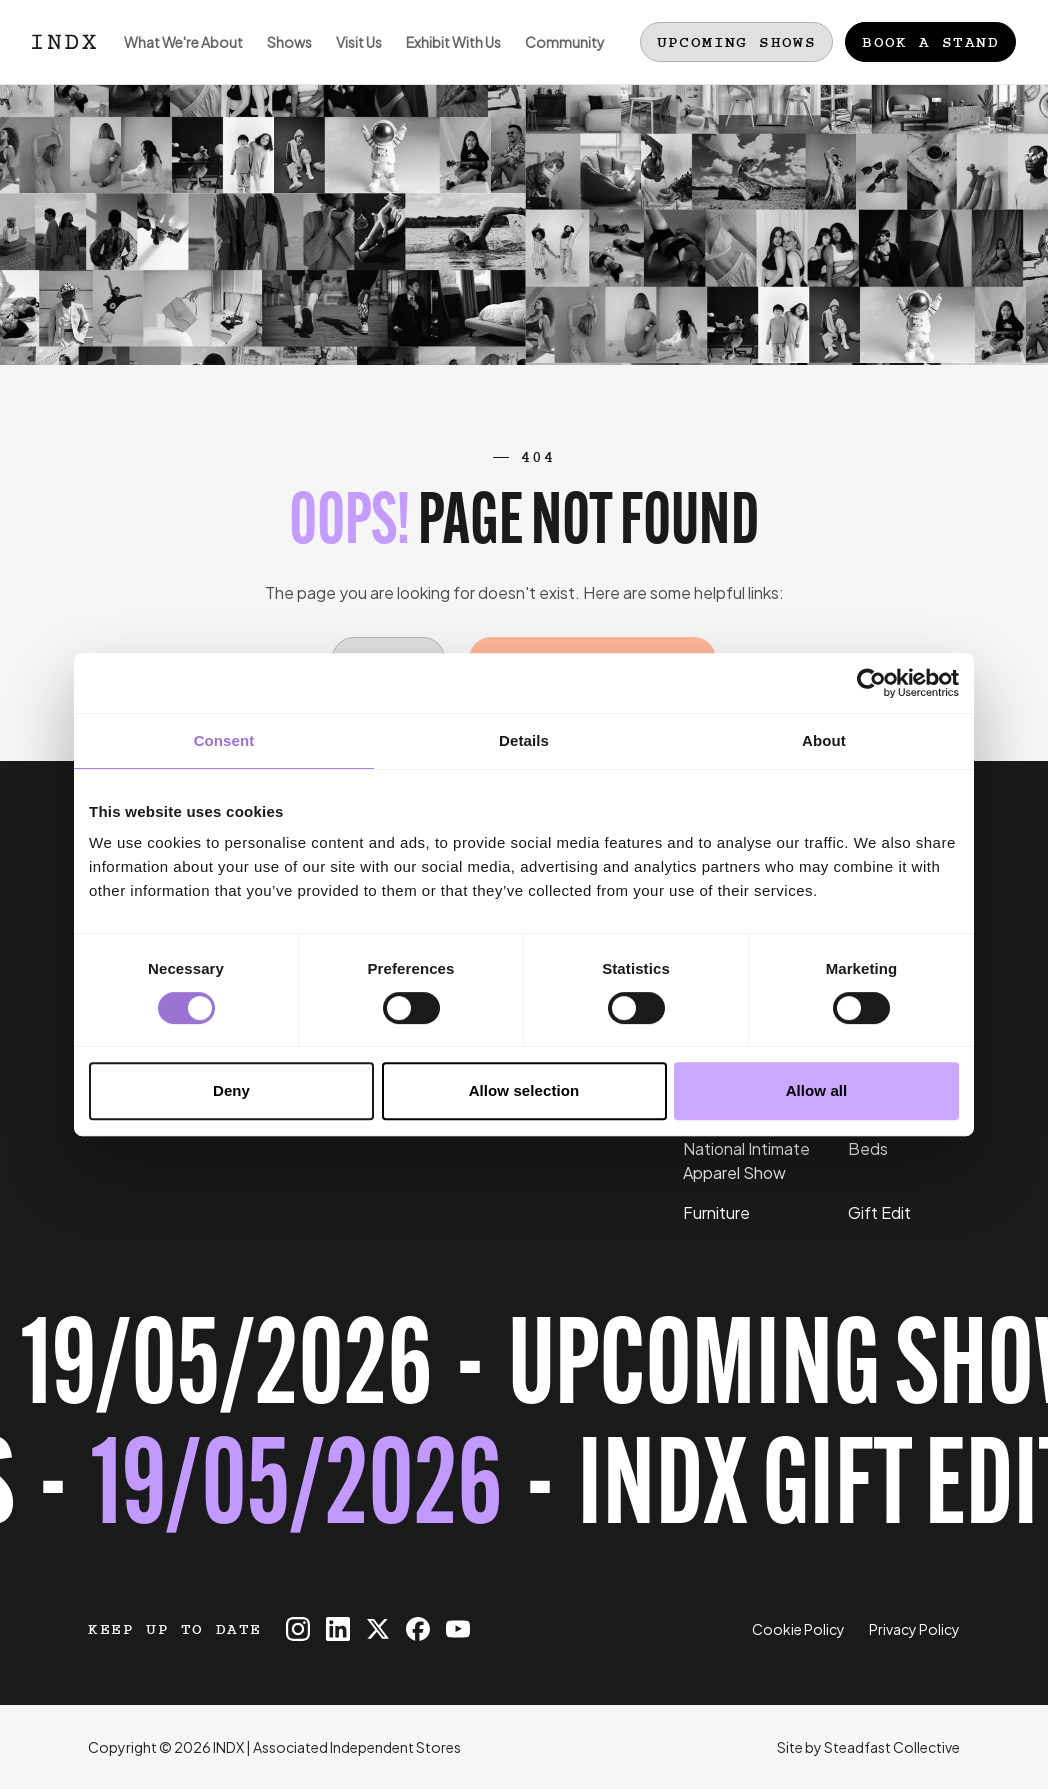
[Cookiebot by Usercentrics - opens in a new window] (871, 683)
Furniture (716, 1212)
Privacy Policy (914, 1629)
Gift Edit (879, 1212)
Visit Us (353, 58)
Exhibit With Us (447, 58)
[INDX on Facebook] (418, 1629)
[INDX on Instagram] (298, 1629)
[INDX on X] (378, 1629)
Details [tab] (524, 740)
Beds (868, 1148)
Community (559, 58)
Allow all (817, 1090)
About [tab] (824, 740)
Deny (231, 1090)
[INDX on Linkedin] (338, 1629)
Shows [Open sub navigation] (283, 58)
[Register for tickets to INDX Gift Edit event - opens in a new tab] (524, 1433)
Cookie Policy (798, 1629)
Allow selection (524, 1090)
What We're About (177, 58)
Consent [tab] (224, 740)
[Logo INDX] (64, 42)
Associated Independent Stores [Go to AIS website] (357, 1747)
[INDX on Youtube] (458, 1629)
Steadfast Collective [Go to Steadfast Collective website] (892, 1747)
